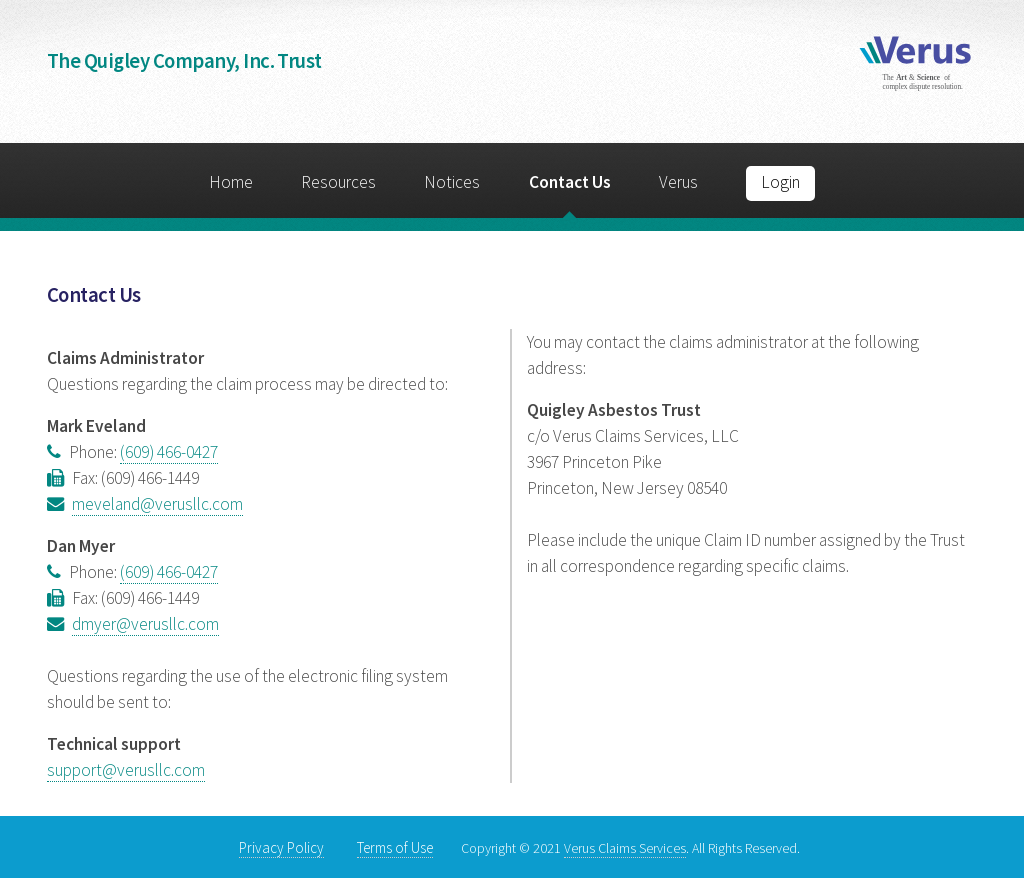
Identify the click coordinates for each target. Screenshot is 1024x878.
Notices (452, 182)
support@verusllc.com (126, 770)
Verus (678, 182)
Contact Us (570, 182)
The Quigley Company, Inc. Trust (184, 61)
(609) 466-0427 (169, 452)
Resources (338, 182)
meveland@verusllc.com (157, 504)
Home (231, 182)
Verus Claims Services (625, 848)
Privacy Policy (281, 847)
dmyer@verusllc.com (145, 624)
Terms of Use (395, 847)
